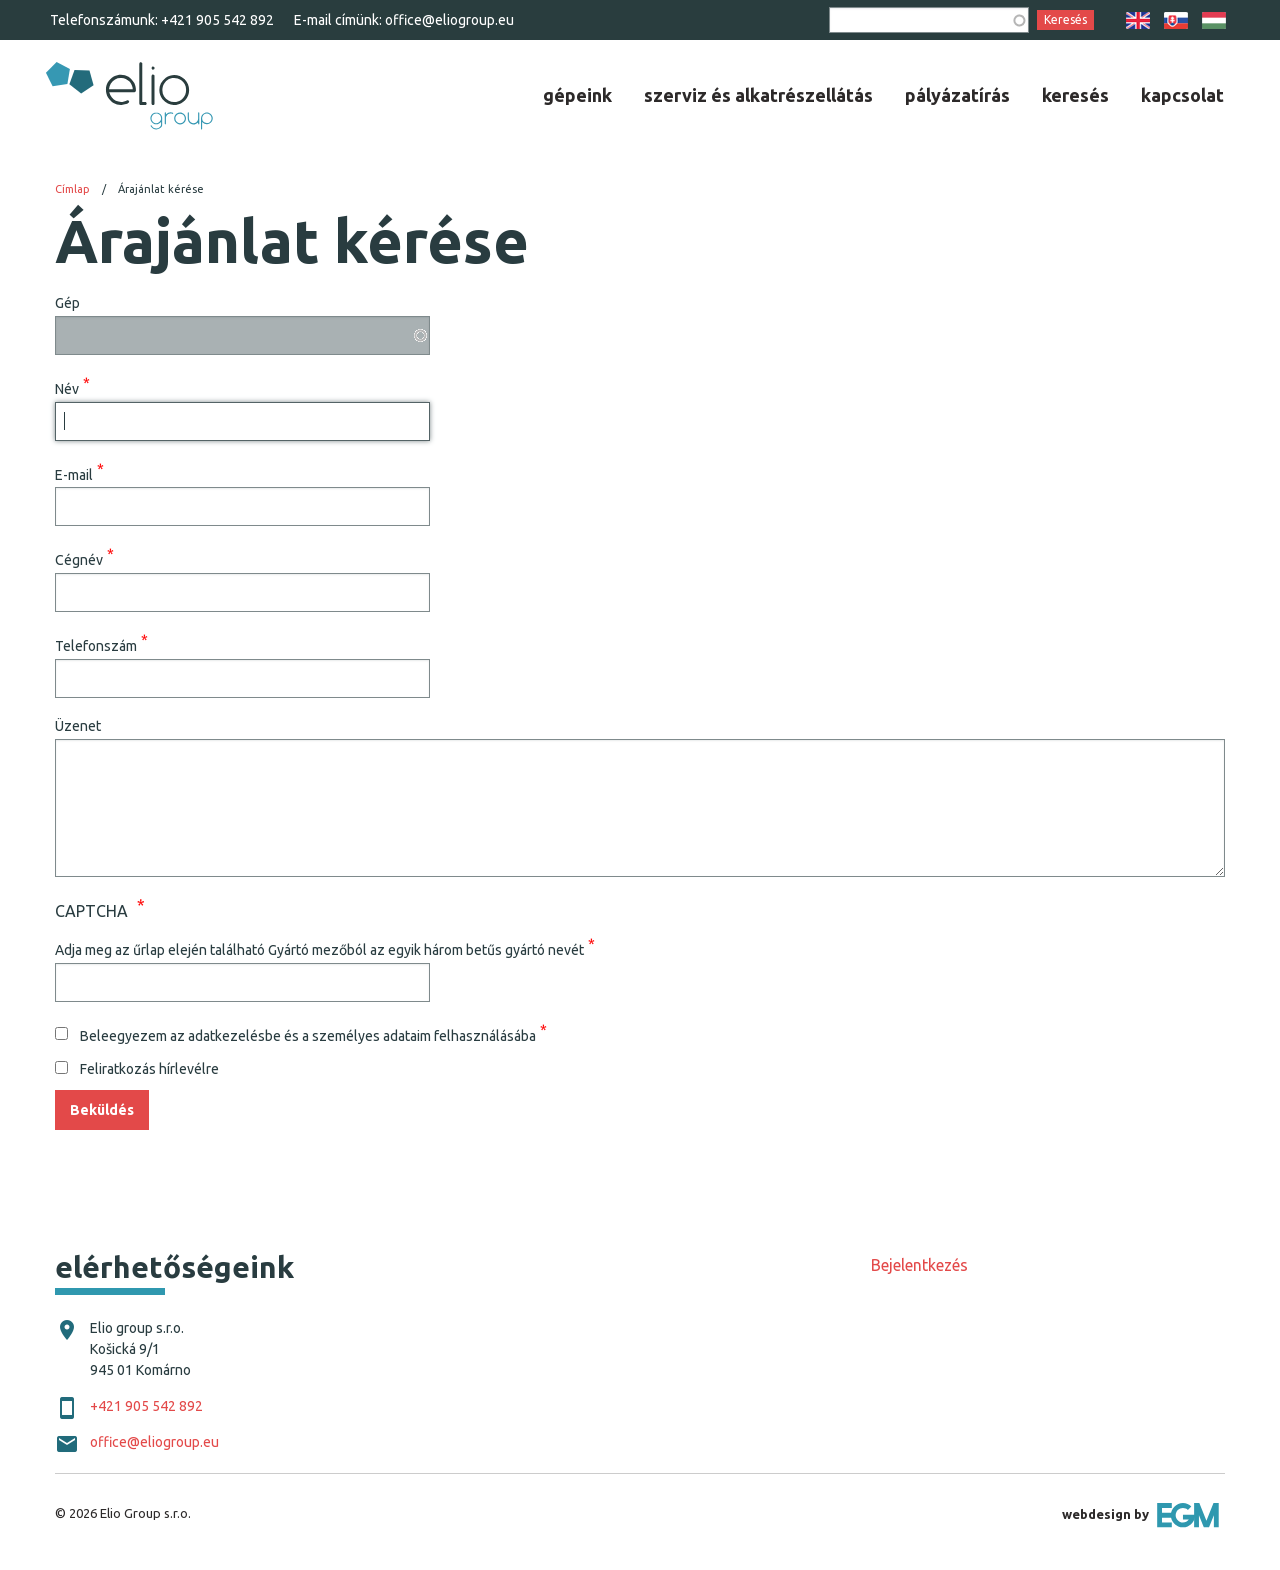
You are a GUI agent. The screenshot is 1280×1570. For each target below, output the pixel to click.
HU (1214, 20)
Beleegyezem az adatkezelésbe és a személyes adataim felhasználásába (308, 1035)
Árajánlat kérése (161, 189)
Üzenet (78, 726)
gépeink (577, 95)
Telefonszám (96, 646)
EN (1138, 20)
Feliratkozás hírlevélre (149, 1069)
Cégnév (79, 560)
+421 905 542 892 (217, 20)
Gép (67, 303)
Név (67, 388)
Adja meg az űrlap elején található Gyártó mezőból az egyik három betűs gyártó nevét (319, 949)
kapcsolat (1182, 95)
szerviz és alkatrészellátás (758, 95)
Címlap (72, 189)
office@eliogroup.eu (449, 20)
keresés (1075, 95)
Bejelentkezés (919, 1265)
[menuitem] (577, 95)
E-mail (74, 474)
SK (1176, 20)
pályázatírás (957, 95)
